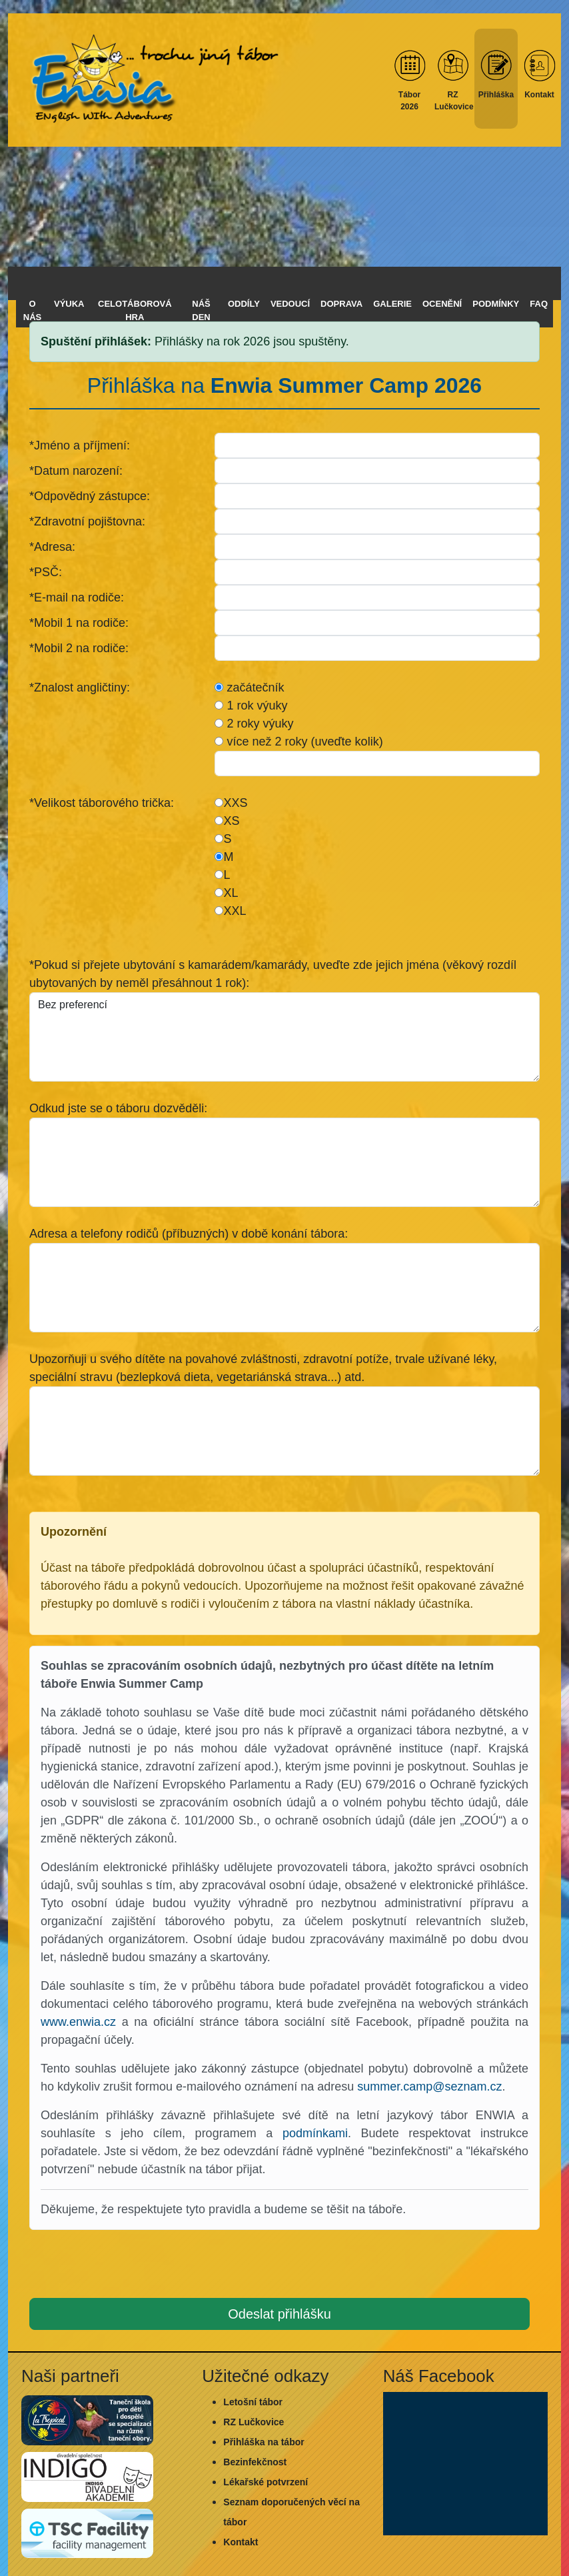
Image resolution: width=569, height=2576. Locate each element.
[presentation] (284, 2267)
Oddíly (244, 304)
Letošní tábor (253, 2402)
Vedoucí (290, 304)
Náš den (201, 310)
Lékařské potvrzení (265, 2482)
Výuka (69, 304)
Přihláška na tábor (263, 2442)
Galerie (392, 304)
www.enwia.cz (78, 2022)
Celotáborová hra (135, 310)
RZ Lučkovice (253, 2422)
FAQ (539, 304)
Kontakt (240, 2542)
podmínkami (315, 2133)
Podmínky (495, 304)
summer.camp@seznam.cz (429, 2086)
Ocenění (442, 304)
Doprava (341, 304)
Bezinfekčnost (254, 2462)
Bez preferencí (284, 1037)
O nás (32, 310)
